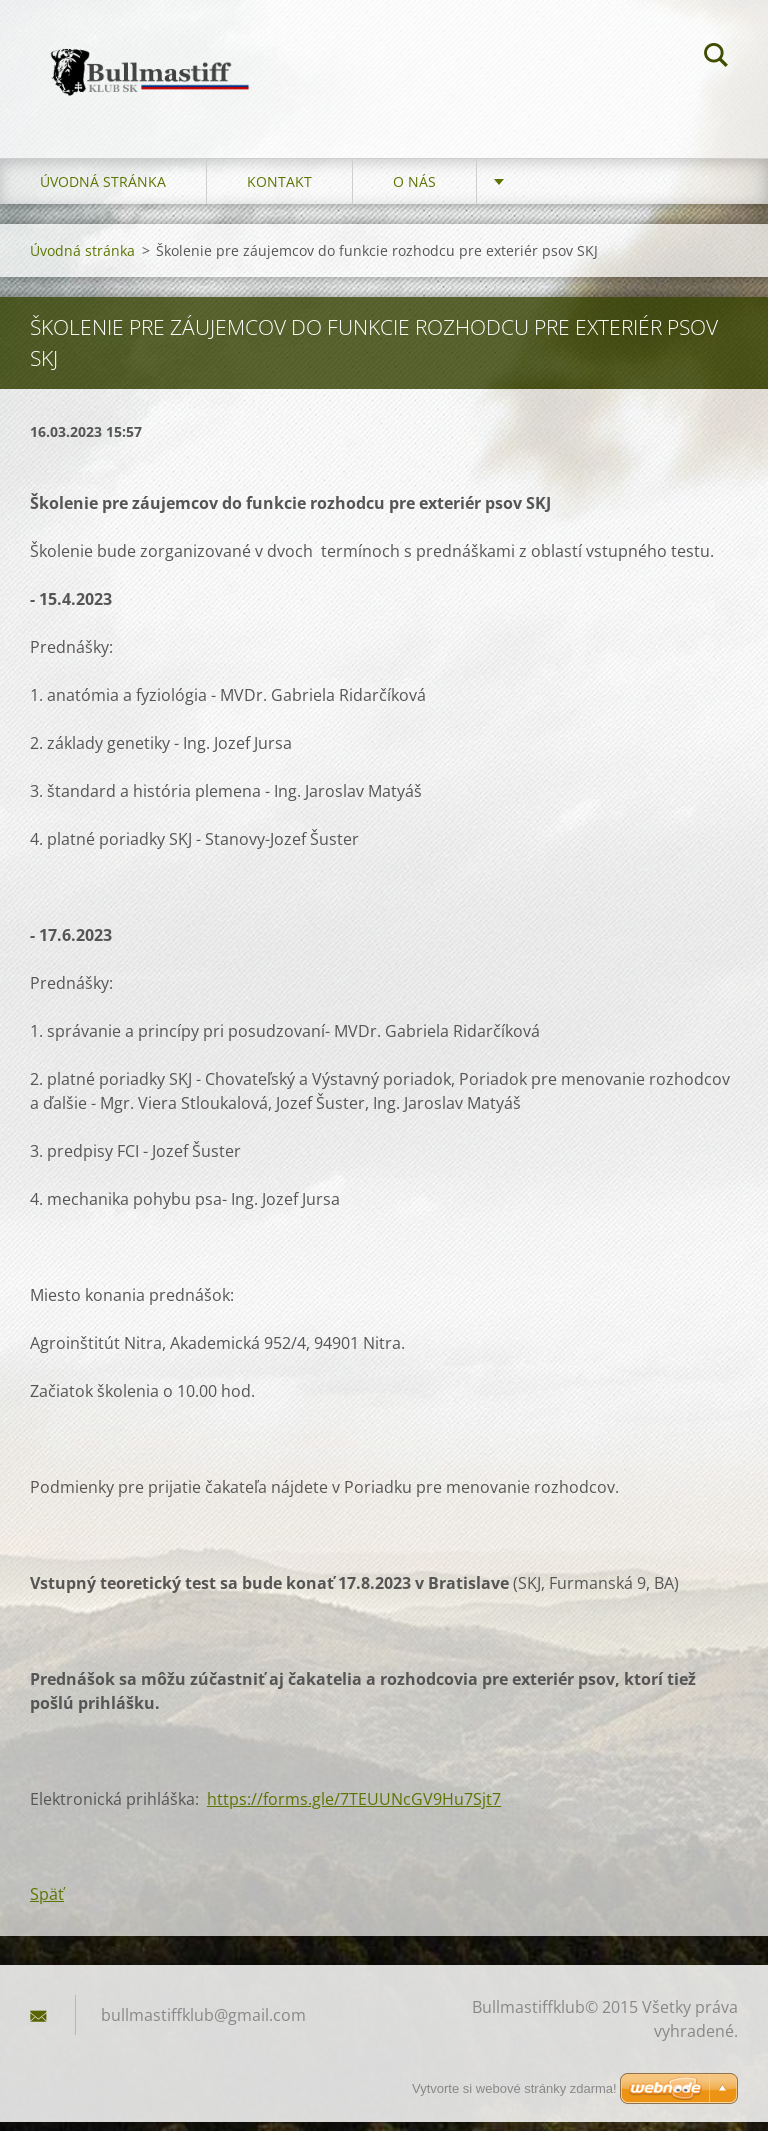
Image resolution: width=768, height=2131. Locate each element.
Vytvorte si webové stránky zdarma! (514, 2088)
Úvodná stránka (103, 190)
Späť (47, 1903)
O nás (414, 190)
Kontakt (279, 190)
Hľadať (716, 58)
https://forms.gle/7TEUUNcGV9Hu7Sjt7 (354, 1808)
